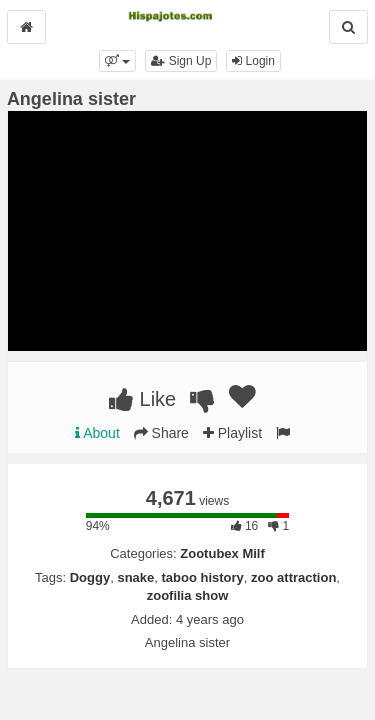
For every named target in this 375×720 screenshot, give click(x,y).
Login (253, 61)
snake (135, 577)
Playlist (232, 433)
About (97, 433)
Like (142, 399)
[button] (117, 61)
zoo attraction (293, 577)
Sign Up (181, 61)
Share (161, 433)
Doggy (90, 577)
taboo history (203, 577)
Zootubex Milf (222, 553)
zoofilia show (188, 595)
